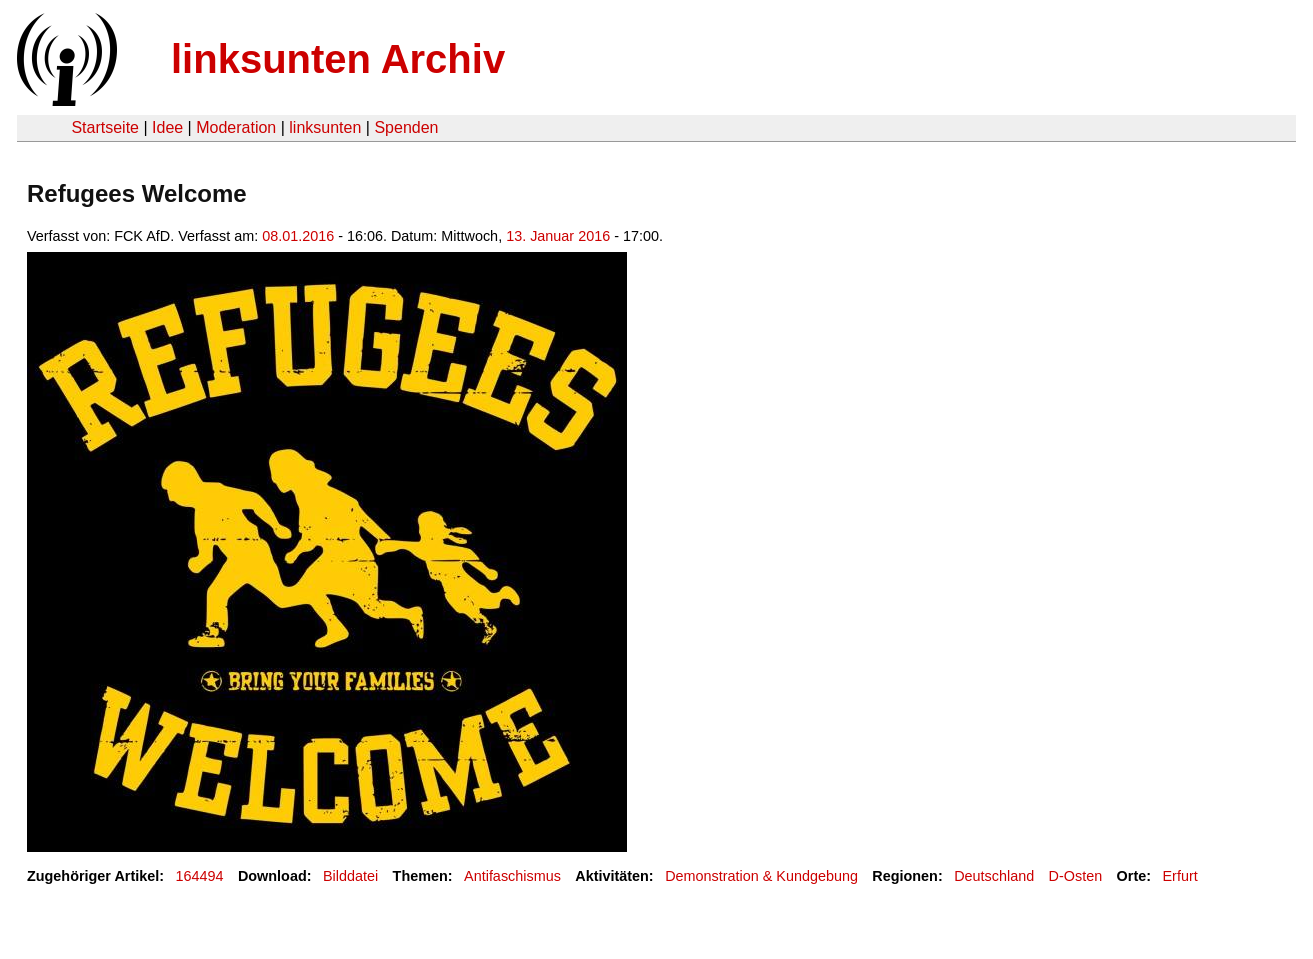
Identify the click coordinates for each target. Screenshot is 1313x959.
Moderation (236, 127)
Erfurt (1180, 876)
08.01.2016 (298, 236)
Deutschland (994, 876)
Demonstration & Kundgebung (761, 876)
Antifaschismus (512, 876)
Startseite (105, 127)
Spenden (406, 127)
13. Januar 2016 (558, 236)
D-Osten (1076, 876)
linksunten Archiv (338, 59)
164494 (200, 876)
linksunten (325, 127)
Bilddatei (350, 876)
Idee (167, 127)
